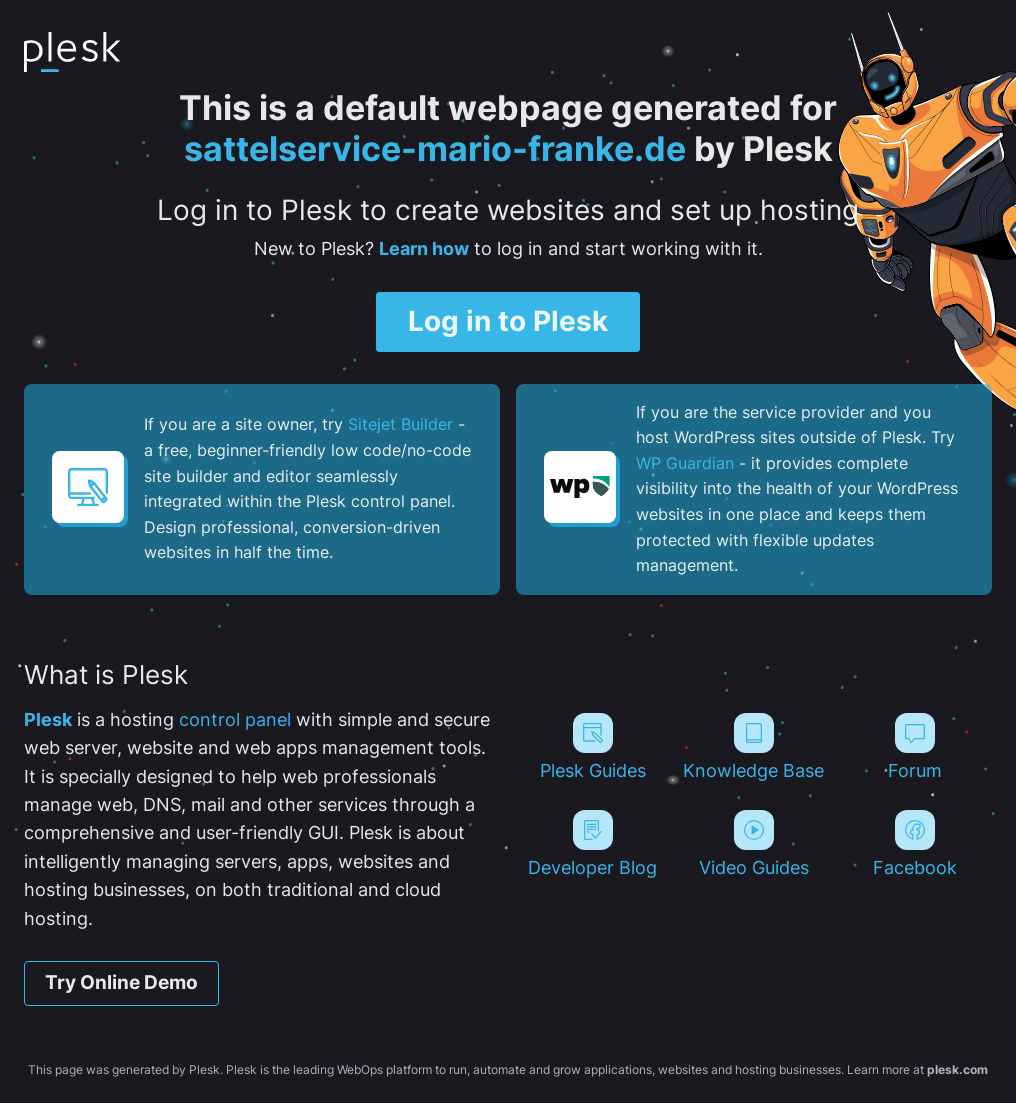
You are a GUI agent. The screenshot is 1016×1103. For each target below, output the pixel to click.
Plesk (48, 719)
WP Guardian (685, 463)
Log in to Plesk (508, 321)
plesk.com (957, 1069)
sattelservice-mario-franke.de (435, 148)
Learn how (424, 248)
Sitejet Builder (400, 424)
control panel (235, 719)
